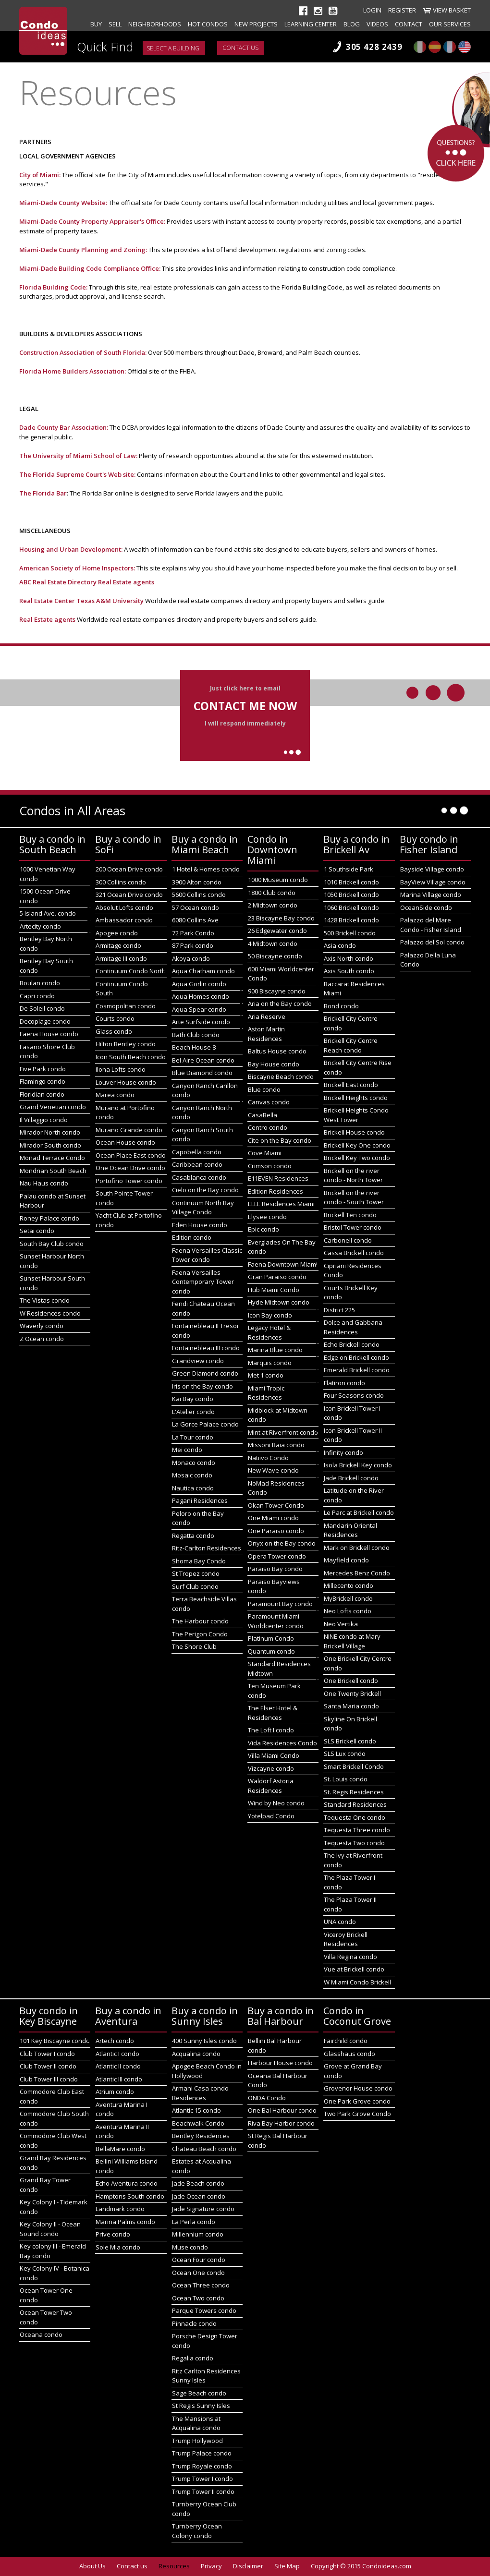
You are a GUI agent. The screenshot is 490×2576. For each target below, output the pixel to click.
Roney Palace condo (49, 1218)
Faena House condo (49, 1033)
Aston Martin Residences (266, 1034)
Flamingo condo (42, 1081)
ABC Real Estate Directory (58, 582)
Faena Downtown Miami (283, 1264)
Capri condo (37, 996)
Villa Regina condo (350, 1956)
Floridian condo (42, 1094)
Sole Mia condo (118, 2247)
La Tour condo (192, 1437)
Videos (377, 24)
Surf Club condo (195, 1586)
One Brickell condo (351, 1680)
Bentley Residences (201, 2135)
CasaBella (262, 1115)
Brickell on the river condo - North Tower (353, 1175)
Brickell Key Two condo (357, 1157)
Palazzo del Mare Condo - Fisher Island (430, 925)
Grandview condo (198, 1360)
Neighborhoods (154, 24)
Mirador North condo (50, 1132)
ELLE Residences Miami (281, 1203)
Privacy (211, 2566)
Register (402, 10)
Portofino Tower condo (129, 1180)
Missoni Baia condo (276, 1444)
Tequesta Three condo (357, 1830)
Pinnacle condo (194, 2323)
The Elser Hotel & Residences (272, 1713)
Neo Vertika (341, 1624)
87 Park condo (192, 945)
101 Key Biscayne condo (55, 2040)
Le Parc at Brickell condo (359, 1512)
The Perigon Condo (200, 1634)
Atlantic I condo (117, 2053)
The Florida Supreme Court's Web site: (78, 474)
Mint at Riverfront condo (283, 1432)
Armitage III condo (121, 958)
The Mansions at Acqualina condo (196, 2423)
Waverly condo (41, 1325)
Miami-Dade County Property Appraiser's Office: (92, 221)
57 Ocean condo (195, 907)
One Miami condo (273, 1517)
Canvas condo (269, 1102)
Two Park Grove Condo (357, 2113)
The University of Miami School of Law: (78, 455)
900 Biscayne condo (277, 991)
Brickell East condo (351, 1084)
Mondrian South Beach (53, 1170)
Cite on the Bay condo (279, 1140)
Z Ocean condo (42, 1338)
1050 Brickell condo (351, 894)
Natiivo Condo (268, 1457)
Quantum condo (271, 1651)
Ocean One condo (198, 2272)
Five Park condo (43, 1068)
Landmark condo (120, 2208)
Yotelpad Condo (271, 1816)
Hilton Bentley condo (126, 1044)
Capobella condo (196, 1152)
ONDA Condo (267, 2097)
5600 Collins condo (199, 894)
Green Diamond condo (205, 1373)
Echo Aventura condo (127, 2183)
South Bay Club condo (52, 1243)
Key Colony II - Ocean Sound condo (50, 2229)
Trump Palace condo (202, 2453)
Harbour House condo (280, 2062)
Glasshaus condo (349, 2053)
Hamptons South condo (130, 2196)
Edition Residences (275, 1191)
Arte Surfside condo (201, 1021)
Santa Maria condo (351, 1706)
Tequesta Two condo (354, 1842)
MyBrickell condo (348, 1598)
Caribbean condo (197, 1164)
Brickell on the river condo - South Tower (354, 1197)
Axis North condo (348, 958)
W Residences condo (50, 1313)
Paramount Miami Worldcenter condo (276, 1621)
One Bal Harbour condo (282, 2110)
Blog (351, 24)
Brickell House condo (354, 1132)
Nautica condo (193, 1488)
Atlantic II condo (118, 2066)
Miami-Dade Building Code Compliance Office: (89, 268)
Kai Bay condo (192, 1398)
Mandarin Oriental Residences (350, 1530)
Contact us (240, 48)
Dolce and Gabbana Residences (353, 1327)
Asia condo (340, 945)
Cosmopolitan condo (126, 1006)
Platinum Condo (271, 1638)
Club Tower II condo (48, 2066)
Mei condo (187, 1449)
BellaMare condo (120, 2148)
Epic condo (263, 1229)
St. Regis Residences (354, 1792)
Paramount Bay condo (280, 1603)
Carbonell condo (348, 1240)
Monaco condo (193, 1462)
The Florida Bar (43, 493)
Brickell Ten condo (350, 1214)
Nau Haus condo (44, 1183)
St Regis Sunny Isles (201, 2405)
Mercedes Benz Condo (357, 1573)
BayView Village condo (433, 882)
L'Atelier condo (193, 1411)
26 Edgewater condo (277, 930)
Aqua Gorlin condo (199, 984)
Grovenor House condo (358, 2088)
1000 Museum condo (278, 879)
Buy (96, 24)
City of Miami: (40, 174)
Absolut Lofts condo (124, 907)
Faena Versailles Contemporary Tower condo (203, 1281)
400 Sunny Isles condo (204, 2040)
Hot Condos (208, 24)
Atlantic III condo (119, 2079)
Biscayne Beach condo (281, 1076)
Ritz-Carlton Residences (206, 1548)
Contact (408, 24)
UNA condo (340, 1921)
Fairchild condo (346, 2040)
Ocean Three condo (201, 2285)
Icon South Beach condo (131, 1056)
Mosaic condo (192, 1475)
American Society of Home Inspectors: (77, 568)
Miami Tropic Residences (266, 1393)
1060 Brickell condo (351, 907)
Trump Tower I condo (202, 2478)
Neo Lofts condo (347, 1611)
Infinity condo (343, 1452)
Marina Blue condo (275, 1349)
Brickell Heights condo (356, 1097)
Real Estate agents (126, 582)
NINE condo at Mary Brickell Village (352, 1641)
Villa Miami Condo (273, 1755)
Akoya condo (191, 958)
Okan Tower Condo (276, 1505)
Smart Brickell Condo (354, 1766)
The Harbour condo (200, 1621)
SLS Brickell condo (350, 1741)
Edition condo (191, 1237)
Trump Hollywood (197, 2440)
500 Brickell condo (350, 933)
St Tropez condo (196, 1573)
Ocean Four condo (198, 2259)
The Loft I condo (271, 1730)
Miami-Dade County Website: (63, 202)
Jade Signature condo (203, 2208)
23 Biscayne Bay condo (281, 918)
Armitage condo (118, 945)
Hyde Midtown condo (278, 1302)
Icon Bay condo (270, 1315)
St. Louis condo (346, 1779)
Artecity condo (40, 926)
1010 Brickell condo (351, 882)
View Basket (452, 10)
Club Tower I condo (47, 2053)
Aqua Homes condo (200, 996)
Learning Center (310, 24)
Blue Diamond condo (202, 1072)
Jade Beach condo (198, 2183)
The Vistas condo (45, 1300)
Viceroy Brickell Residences (346, 1939)
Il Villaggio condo (44, 1119)
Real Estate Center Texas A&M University (81, 600)
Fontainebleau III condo (206, 1347)
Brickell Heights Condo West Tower (356, 1115)
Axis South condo (349, 971)
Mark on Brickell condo (357, 1547)
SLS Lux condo (345, 1753)
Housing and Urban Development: (70, 549)
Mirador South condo (50, 1145)
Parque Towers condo (204, 2310)
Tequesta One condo (354, 1817)
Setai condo (37, 1230)
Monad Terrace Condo (52, 1157)
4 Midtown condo (272, 943)
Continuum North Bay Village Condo (203, 1207)
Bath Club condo (196, 1034)
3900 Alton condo (196, 882)
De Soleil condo (42, 1008)
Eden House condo (199, 1225)
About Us (92, 2566)
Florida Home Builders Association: (72, 371)
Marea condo (115, 1094)
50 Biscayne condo (275, 956)
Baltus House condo (277, 1051)
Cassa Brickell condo (354, 1252)
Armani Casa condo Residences (200, 2093)
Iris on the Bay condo (202, 1386)
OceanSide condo (426, 907)
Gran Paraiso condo (277, 1276)
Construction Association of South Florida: (83, 352)
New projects (256, 24)
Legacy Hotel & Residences (269, 1332)
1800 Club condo (271, 892)
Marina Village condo (430, 894)
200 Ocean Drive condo (129, 869)
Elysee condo (267, 1216)
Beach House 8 (194, 1047)
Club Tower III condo (49, 2079)
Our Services (450, 24)
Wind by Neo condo (276, 1803)
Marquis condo (270, 1362)
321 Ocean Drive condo (129, 894)
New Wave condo (273, 1470)
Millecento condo (348, 1585)
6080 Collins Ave (195, 920)
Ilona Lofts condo (121, 1069)
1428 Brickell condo (351, 920)
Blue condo (264, 1089)
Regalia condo (192, 2358)
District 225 (339, 1310)
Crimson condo (270, 1165)
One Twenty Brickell (352, 1693)
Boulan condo (40, 983)
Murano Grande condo (129, 1129)
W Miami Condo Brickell (357, 1982)
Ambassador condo (124, 920)
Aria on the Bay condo (280, 1003)
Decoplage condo (45, 1021)
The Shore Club (194, 1646)
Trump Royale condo (202, 2466)
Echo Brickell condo (352, 1344)
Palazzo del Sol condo (432, 942)
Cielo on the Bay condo (205, 1189)
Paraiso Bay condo (275, 1568)
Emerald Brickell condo (357, 1370)
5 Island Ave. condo (48, 913)
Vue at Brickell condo (354, 1969)
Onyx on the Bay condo (282, 1543)
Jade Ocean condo (198, 2196)
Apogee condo (117, 933)
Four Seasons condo (354, 1395)
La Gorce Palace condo (205, 1424)
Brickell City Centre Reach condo (351, 1045)
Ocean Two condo (198, 2298)
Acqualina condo (196, 2053)
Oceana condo (41, 2334)
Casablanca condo (199, 1177)
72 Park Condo (193, 933)
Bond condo (341, 1006)
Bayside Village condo (432, 869)
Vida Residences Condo (282, 1743)
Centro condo (267, 1127)
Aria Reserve (266, 1016)
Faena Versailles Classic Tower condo (207, 1255)
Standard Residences (355, 1804)
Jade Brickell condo (351, 1478)
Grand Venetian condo (53, 1106)
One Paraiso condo (276, 1530)
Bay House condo (273, 1064)
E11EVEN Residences (278, 1178)
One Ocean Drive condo (130, 1167)
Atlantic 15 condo (196, 2110)
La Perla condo (193, 2221)
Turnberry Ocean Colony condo (197, 2531)
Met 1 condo (265, 1375)
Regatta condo (193, 1535)
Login (372, 10)
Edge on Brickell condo (356, 1357)
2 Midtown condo (272, 905)
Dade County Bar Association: (64, 427)
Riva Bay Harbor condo (281, 2123)
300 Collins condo (121, 882)
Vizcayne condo (271, 1768)
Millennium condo (197, 2234)
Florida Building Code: (53, 287)
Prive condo (113, 2234)
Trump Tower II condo (203, 2491)
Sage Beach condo (199, 2393)
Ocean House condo (125, 1142)
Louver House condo (126, 1082)
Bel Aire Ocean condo (203, 1060)
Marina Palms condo (125, 2221)
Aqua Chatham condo (203, 971)
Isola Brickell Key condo (358, 1465)
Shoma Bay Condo (199, 1561)
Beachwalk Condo (198, 2123)
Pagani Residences (200, 1500)
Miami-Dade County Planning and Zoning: (83, 249)
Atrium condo (115, 2091)
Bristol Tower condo (352, 1227)
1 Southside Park (348, 869)
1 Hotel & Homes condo (206, 869)
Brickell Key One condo (357, 1145)
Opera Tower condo (277, 1556)
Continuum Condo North (131, 971)
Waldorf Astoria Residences (271, 1786)
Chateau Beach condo (204, 2148)
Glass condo (114, 1031)
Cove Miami (265, 1153)
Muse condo (190, 2247)
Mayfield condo (346, 1560)
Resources (174, 2566)
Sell (115, 24)
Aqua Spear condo (199, 1009)
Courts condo (115, 1018)
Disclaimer (248, 2566)
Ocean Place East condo (131, 1155)
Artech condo (115, 2040)
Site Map (287, 2566)
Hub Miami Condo (273, 1289)
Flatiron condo (344, 1383)
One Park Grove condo (357, 2101)
